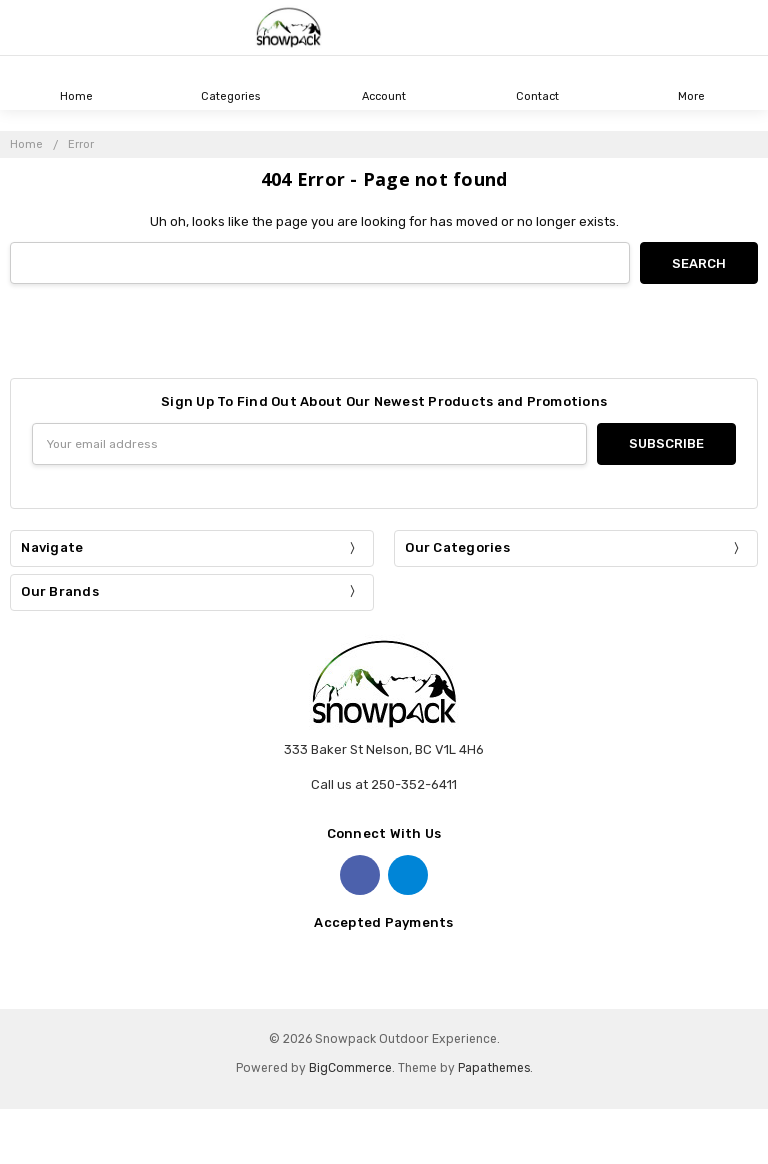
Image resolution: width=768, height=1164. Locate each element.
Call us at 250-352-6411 (384, 784)
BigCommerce (350, 1068)
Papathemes (494, 1068)
